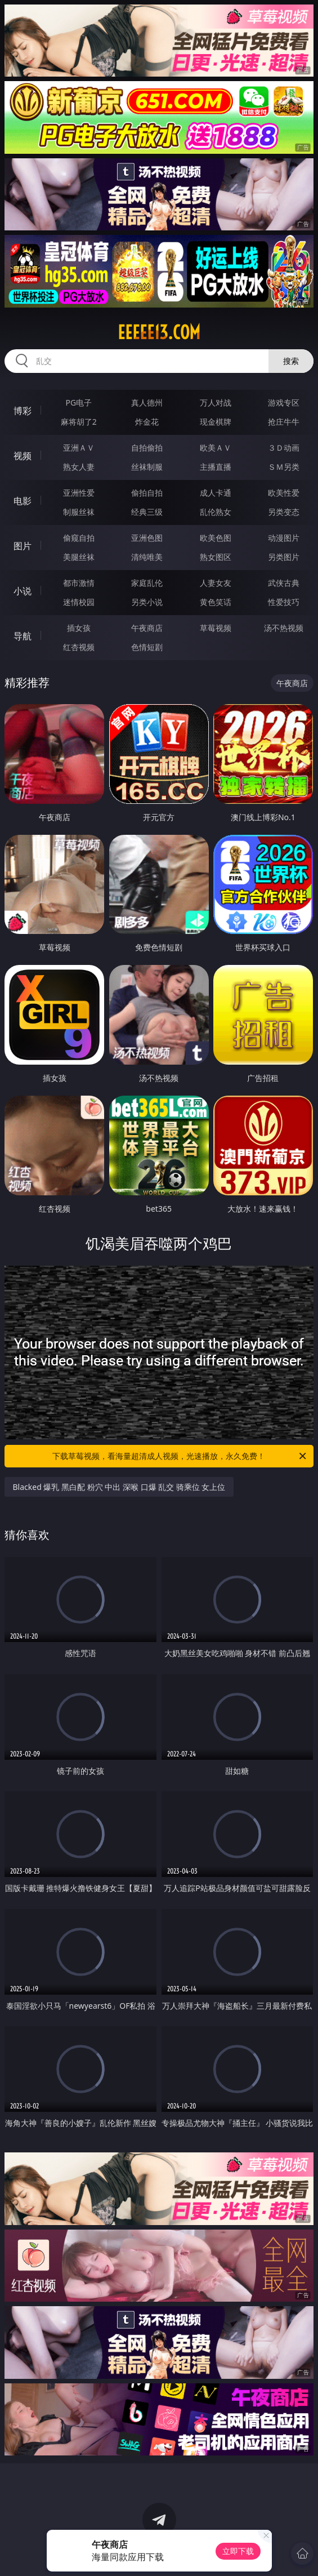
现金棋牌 (215, 421)
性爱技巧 (283, 602)
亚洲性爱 (79, 492)
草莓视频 (215, 627)
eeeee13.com (159, 332)
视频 (23, 456)
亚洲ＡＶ (79, 447)
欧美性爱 (283, 492)
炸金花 (147, 421)
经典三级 (147, 511)
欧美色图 (215, 537)
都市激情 (79, 582)
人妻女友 (215, 582)
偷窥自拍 (79, 537)
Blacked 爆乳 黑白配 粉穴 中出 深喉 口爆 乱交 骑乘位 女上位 (118, 1486)
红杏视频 (79, 647)
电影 (23, 501)
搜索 (291, 360)
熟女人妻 (79, 466)
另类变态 (283, 511)
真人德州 (147, 402)
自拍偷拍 (147, 447)
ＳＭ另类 (283, 466)
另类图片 (283, 556)
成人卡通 (215, 492)
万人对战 (215, 402)
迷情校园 (79, 602)
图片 (23, 546)
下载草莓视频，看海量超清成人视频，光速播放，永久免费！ (179, 1456)
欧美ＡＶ (215, 447)
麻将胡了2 (79, 421)
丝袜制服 (147, 466)
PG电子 (78, 402)
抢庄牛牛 (283, 421)
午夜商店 (147, 627)
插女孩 (79, 627)
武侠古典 (283, 582)
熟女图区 (215, 556)
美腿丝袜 (79, 556)
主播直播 (215, 466)
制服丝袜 (79, 511)
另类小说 (147, 602)
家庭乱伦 (147, 582)
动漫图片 (283, 537)
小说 (23, 591)
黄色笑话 (215, 602)
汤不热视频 (283, 627)
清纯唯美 (147, 556)
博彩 (23, 410)
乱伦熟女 (215, 511)
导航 (23, 636)
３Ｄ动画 (283, 447)
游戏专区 (283, 402)
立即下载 (238, 2551)
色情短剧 (147, 647)
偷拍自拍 (147, 492)
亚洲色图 (147, 537)
